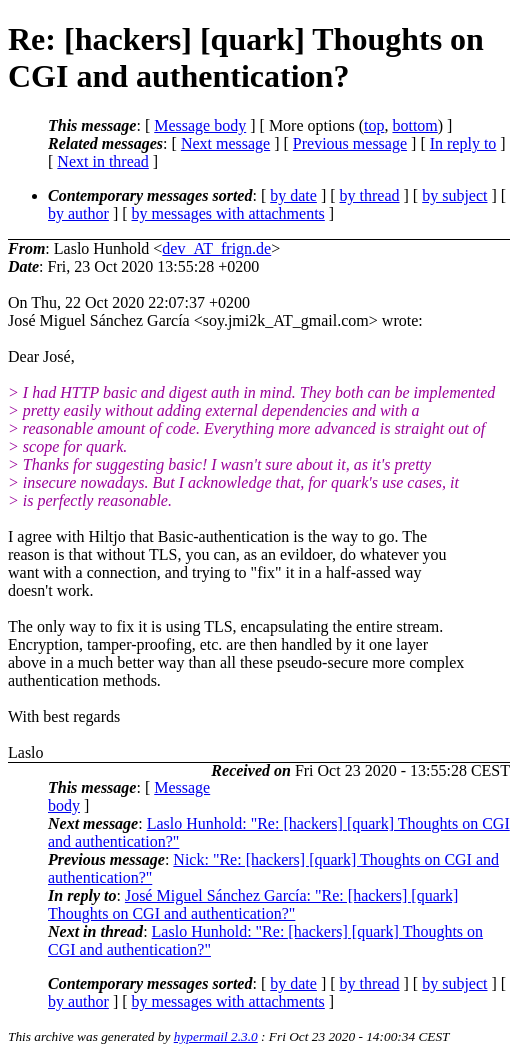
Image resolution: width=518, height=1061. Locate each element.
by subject (454, 195)
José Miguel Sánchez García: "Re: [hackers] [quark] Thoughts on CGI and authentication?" (253, 904)
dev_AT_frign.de (216, 248)
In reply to (463, 143)
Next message (225, 143)
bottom (414, 125)
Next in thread (103, 161)
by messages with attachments (228, 213)
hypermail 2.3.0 (216, 1036)
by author (78, 213)
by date (293, 195)
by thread (370, 195)
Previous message (350, 143)
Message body (200, 125)
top (374, 125)
